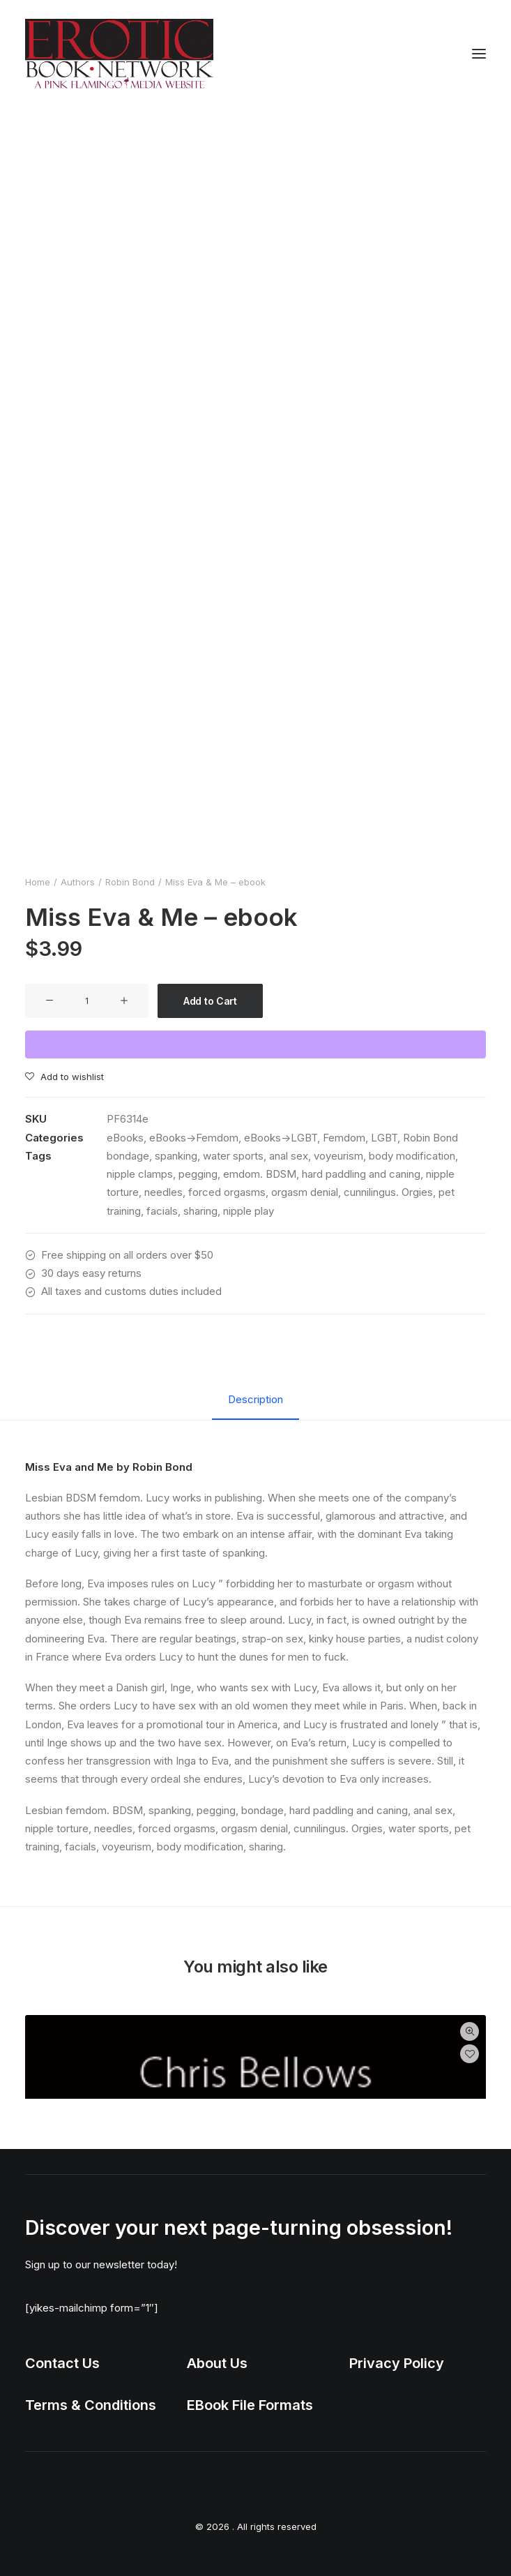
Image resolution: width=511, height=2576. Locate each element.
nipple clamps (140, 1174)
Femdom (344, 1137)
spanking (176, 1155)
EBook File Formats (250, 2405)
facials (162, 1211)
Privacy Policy (396, 2363)
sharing (200, 1211)
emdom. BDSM (259, 1174)
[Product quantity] (86, 1001)
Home (37, 882)
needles (163, 1192)
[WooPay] (255, 1044)
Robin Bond (130, 882)
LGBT (384, 1137)
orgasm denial (304, 1192)
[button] (479, 53)
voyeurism (338, 1155)
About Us (217, 2363)
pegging (198, 1174)
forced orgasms (227, 1192)
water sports (233, 1155)
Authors (78, 882)
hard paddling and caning (361, 1174)
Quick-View (469, 2031)
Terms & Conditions (90, 2405)
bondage (128, 1155)
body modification (412, 1155)
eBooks (125, 1137)
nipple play (248, 1211)
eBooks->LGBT (280, 1137)
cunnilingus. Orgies (388, 1192)
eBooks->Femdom (193, 1137)
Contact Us (62, 2363)
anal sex (288, 1155)
